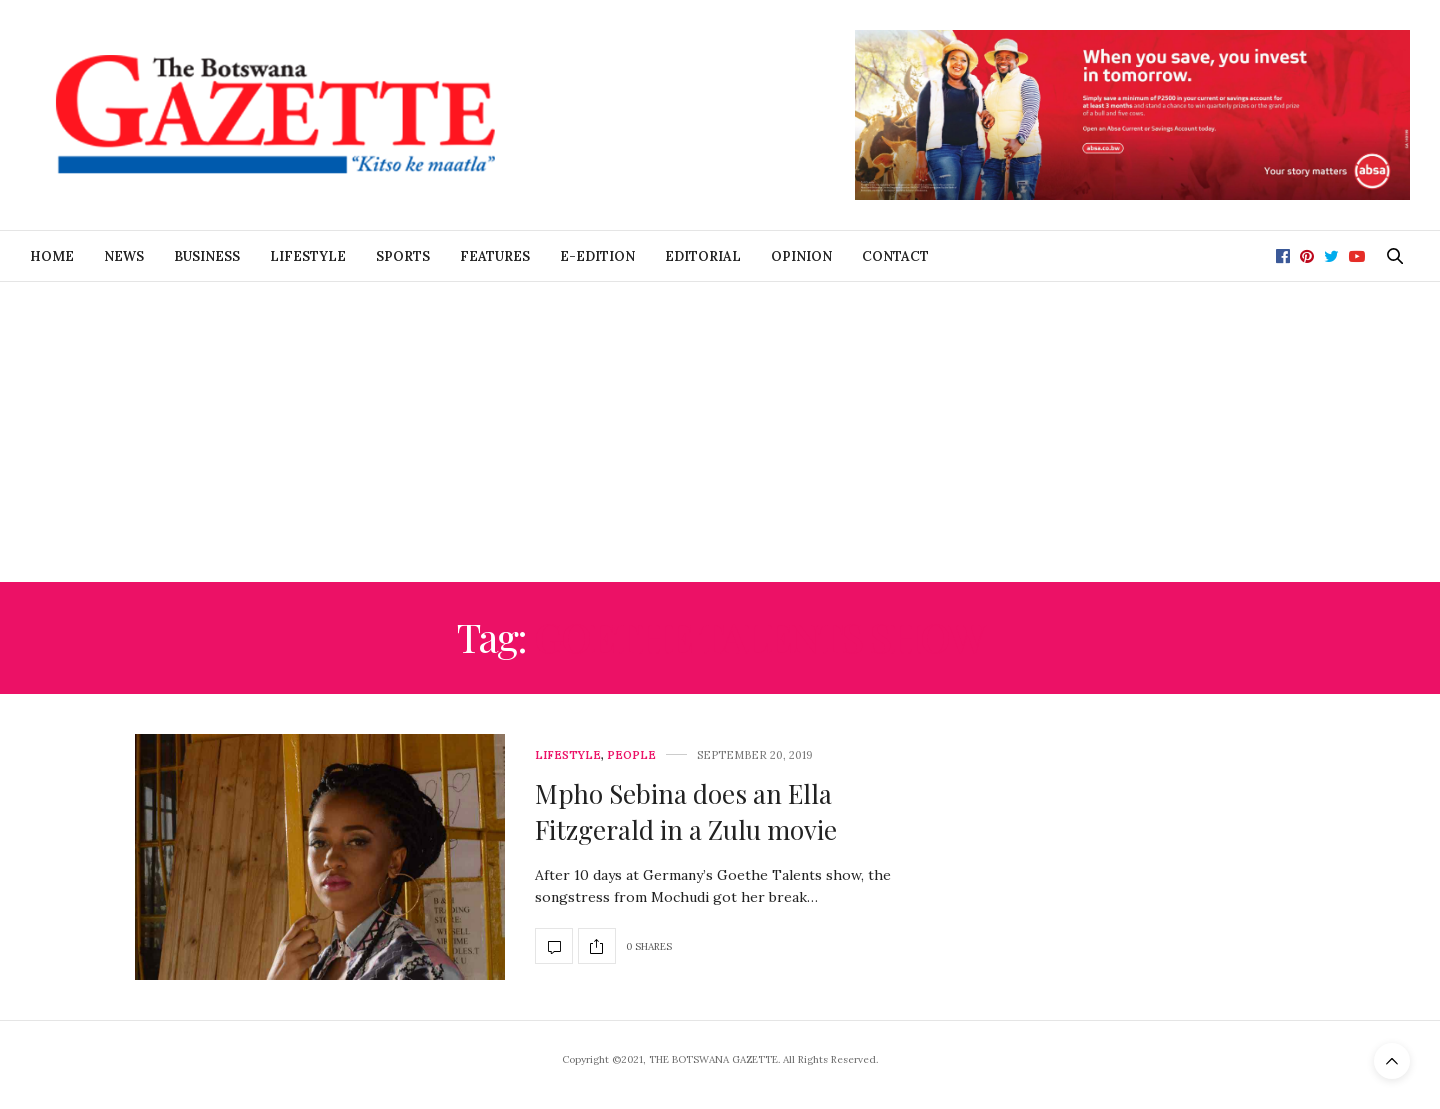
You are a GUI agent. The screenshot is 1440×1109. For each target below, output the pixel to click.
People (631, 755)
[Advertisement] (720, 432)
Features (495, 256)
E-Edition (597, 256)
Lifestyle (308, 256)
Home (52, 256)
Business (207, 256)
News (124, 256)
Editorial (703, 256)
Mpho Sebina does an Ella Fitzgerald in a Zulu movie (686, 811)
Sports (403, 256)
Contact (895, 256)
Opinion (801, 256)
